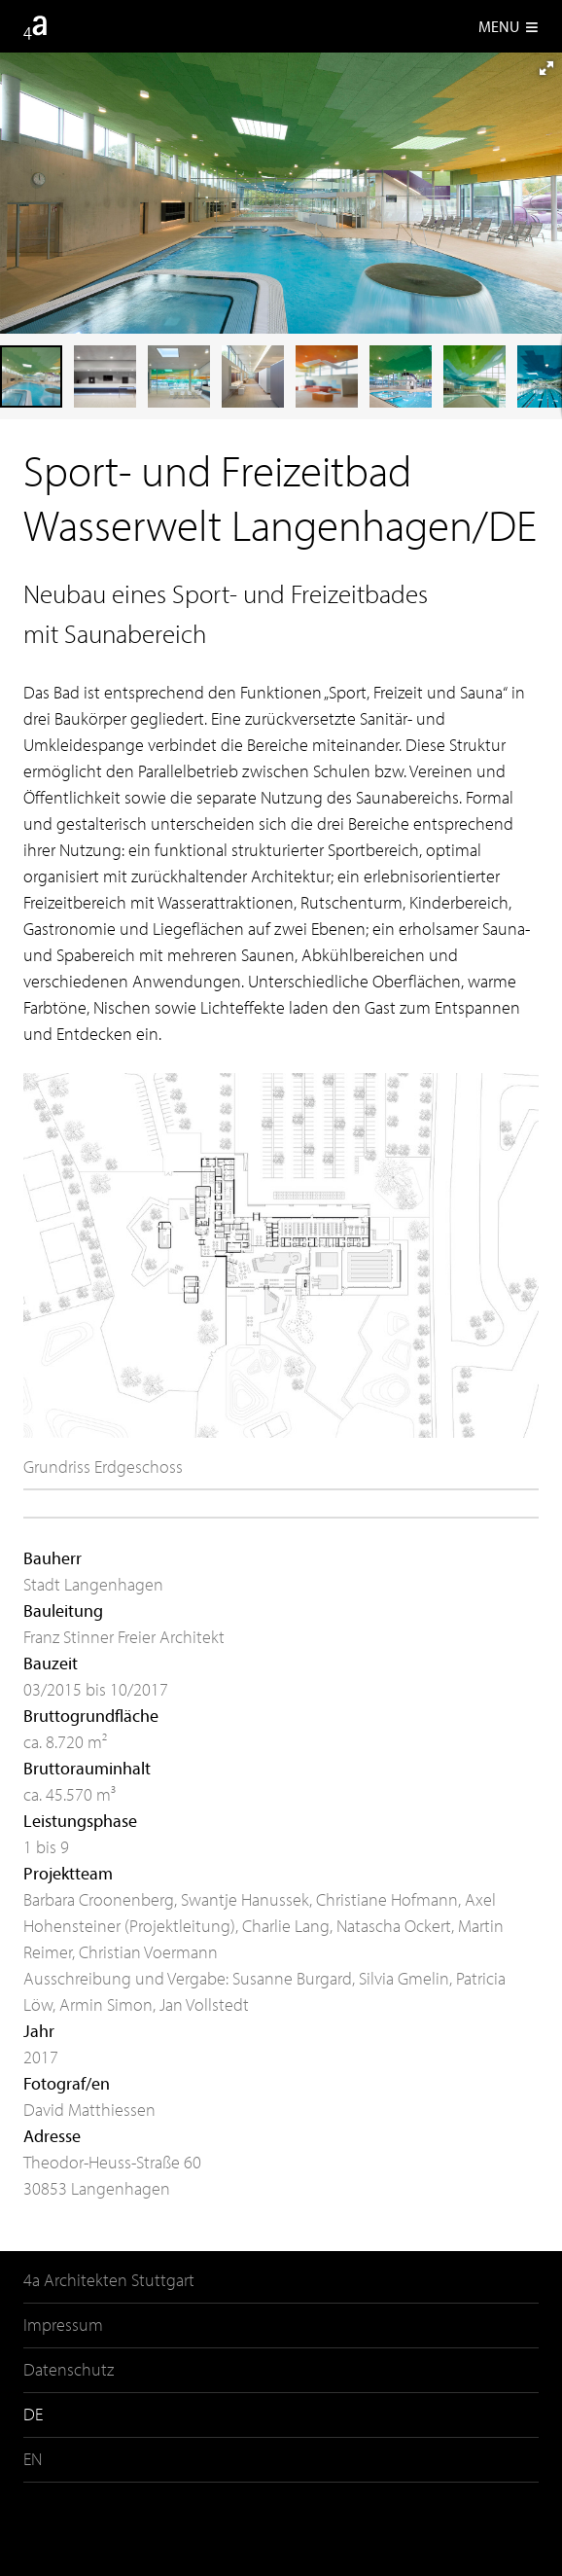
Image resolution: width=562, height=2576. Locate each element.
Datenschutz (68, 2369)
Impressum (63, 2324)
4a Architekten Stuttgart (108, 2280)
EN (32, 2459)
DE (33, 2414)
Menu (508, 26)
